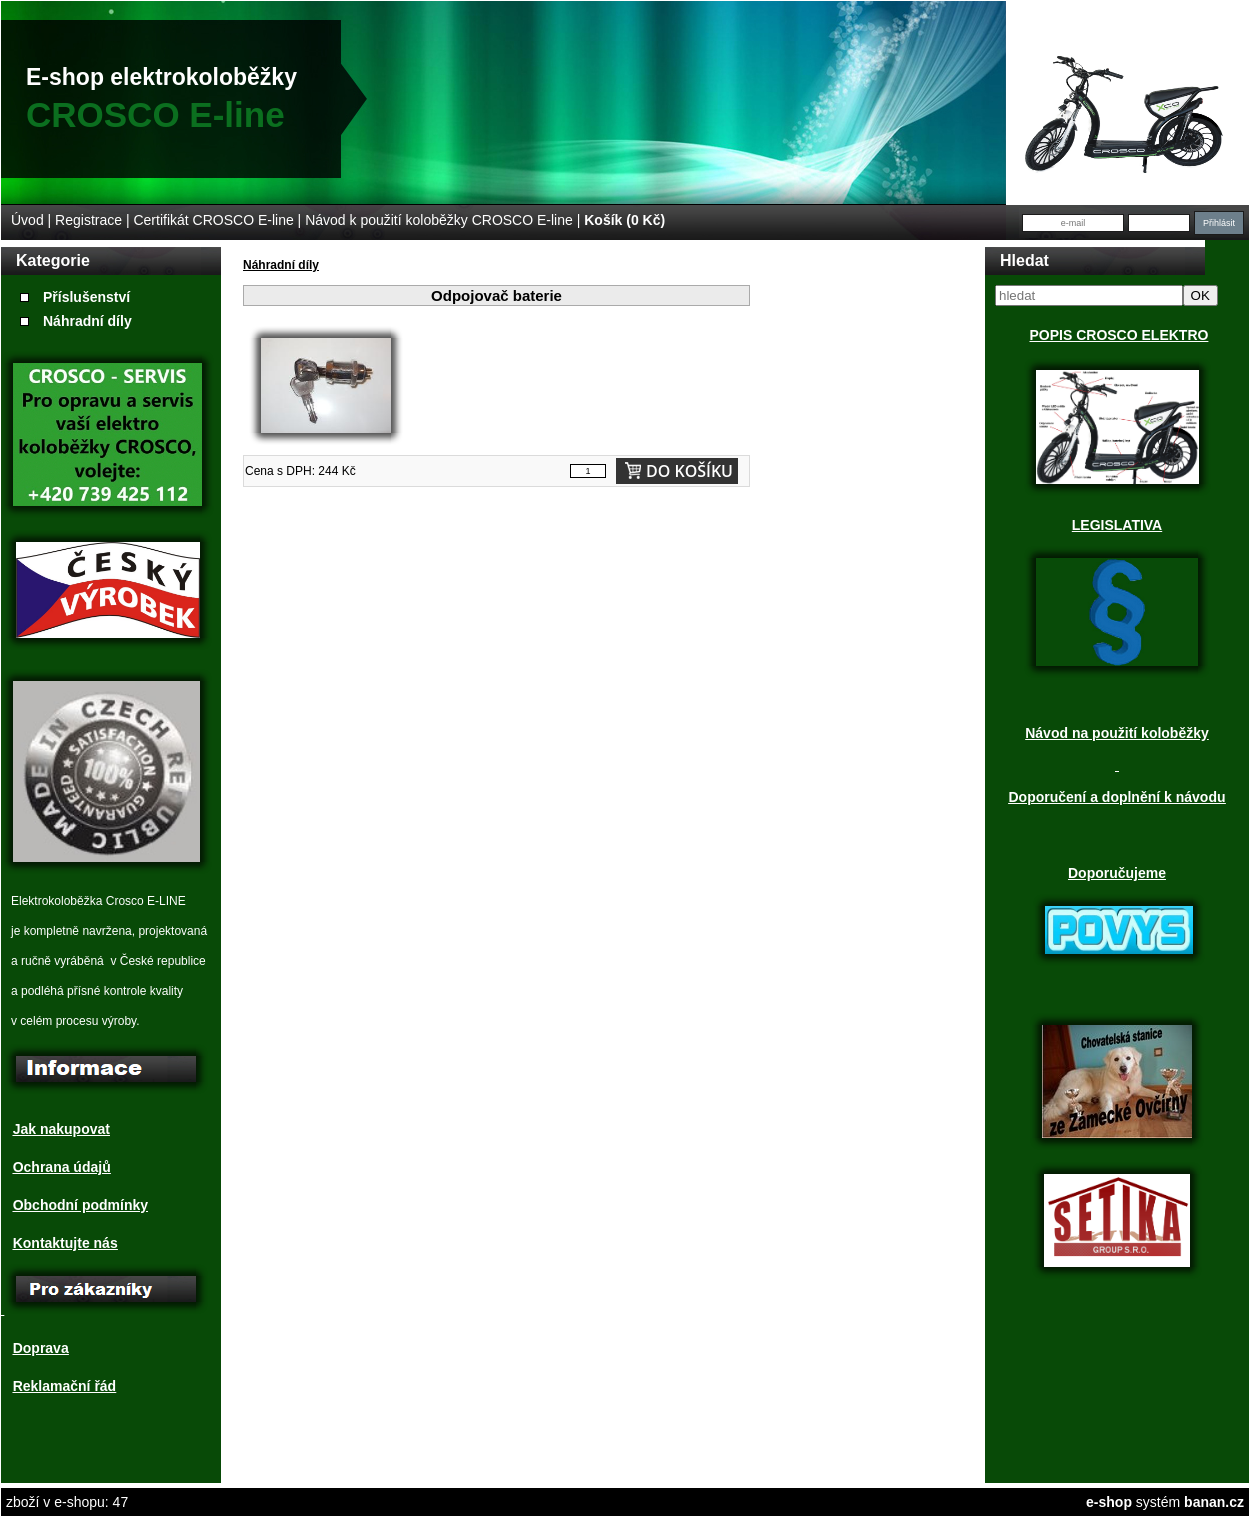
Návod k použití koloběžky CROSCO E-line (439, 220)
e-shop (1109, 1502)
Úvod (27, 220)
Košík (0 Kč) (624, 220)
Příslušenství (86, 297)
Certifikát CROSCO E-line (213, 220)
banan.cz (1214, 1502)
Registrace (88, 220)
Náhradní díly (87, 321)
